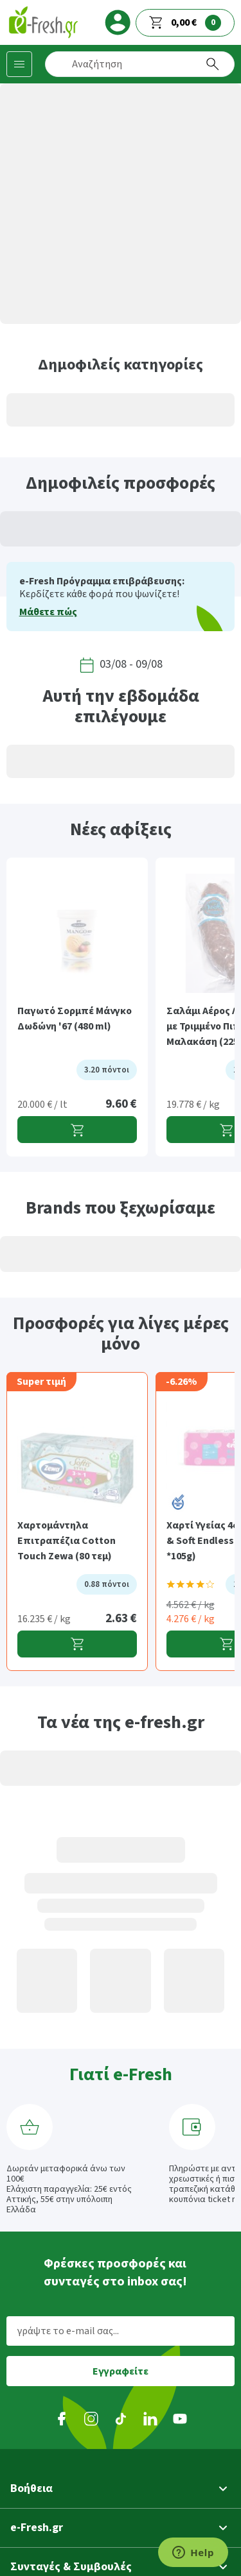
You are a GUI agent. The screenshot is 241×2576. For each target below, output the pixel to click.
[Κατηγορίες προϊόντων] (19, 64)
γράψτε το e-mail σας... (68, 2331)
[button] (120, 2489)
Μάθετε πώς (48, 612)
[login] (117, 22)
